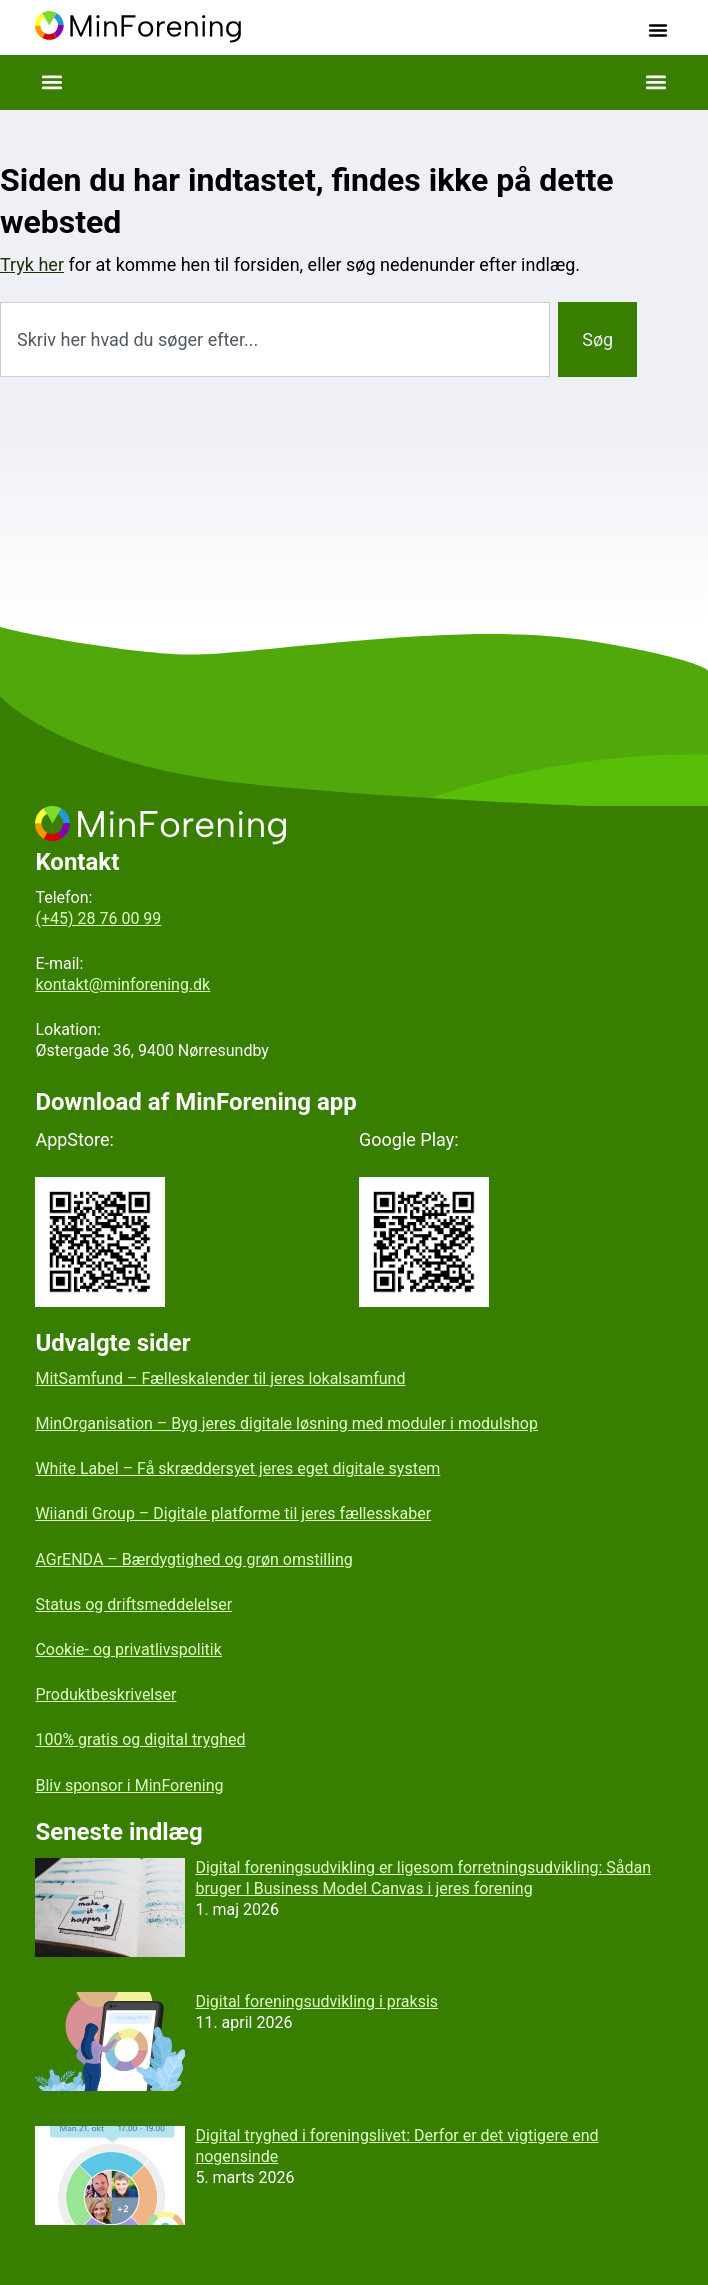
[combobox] (275, 339)
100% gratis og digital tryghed (140, 1739)
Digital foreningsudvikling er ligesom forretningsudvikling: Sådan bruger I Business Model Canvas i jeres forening (423, 1878)
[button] (658, 30)
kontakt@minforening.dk (122, 984)
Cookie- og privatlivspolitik (128, 1649)
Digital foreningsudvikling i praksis (316, 2001)
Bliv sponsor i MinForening (129, 1785)
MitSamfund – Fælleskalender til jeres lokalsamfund (220, 1378)
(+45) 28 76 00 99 (98, 918)
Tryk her (32, 264)
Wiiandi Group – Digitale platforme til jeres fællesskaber (233, 1513)
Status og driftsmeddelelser (133, 1604)
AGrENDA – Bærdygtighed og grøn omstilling (193, 1559)
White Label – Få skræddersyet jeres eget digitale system (237, 1468)
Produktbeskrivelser (105, 1694)
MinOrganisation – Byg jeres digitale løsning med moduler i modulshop (286, 1423)
